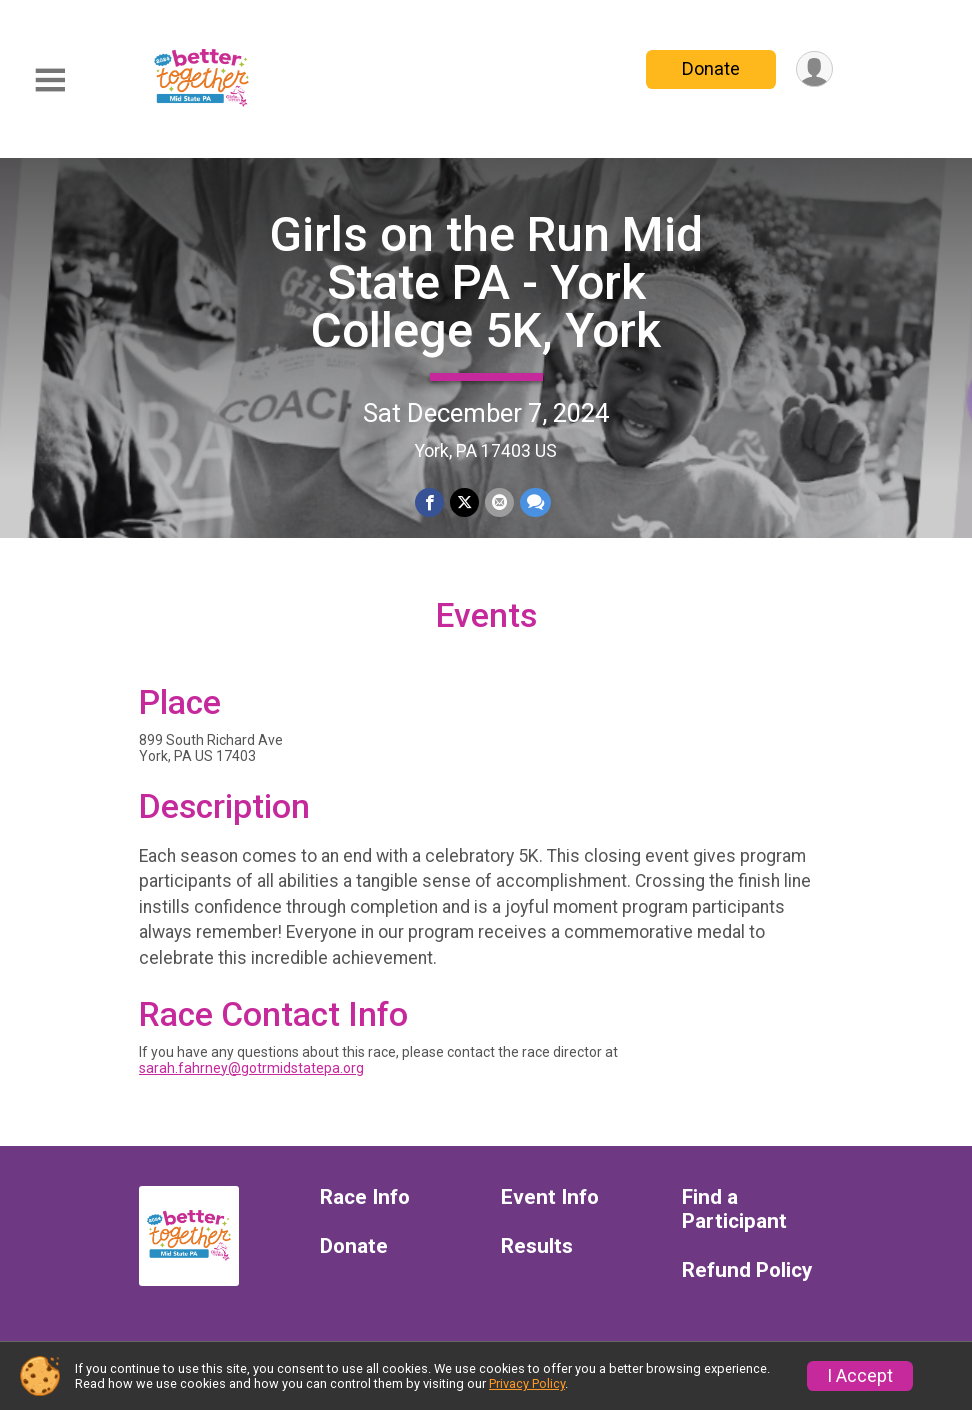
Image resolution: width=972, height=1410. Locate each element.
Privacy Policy (527, 1383)
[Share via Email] (499, 502)
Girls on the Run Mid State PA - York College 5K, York (486, 282)
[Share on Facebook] (429, 502)
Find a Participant (734, 1209)
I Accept (860, 1376)
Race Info (365, 1197)
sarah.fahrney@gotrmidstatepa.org (251, 1068)
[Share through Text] (535, 502)
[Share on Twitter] (464, 502)
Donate (711, 68)
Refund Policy (747, 1270)
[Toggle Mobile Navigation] (50, 80)
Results (537, 1246)
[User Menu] (814, 69)
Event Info (550, 1197)
